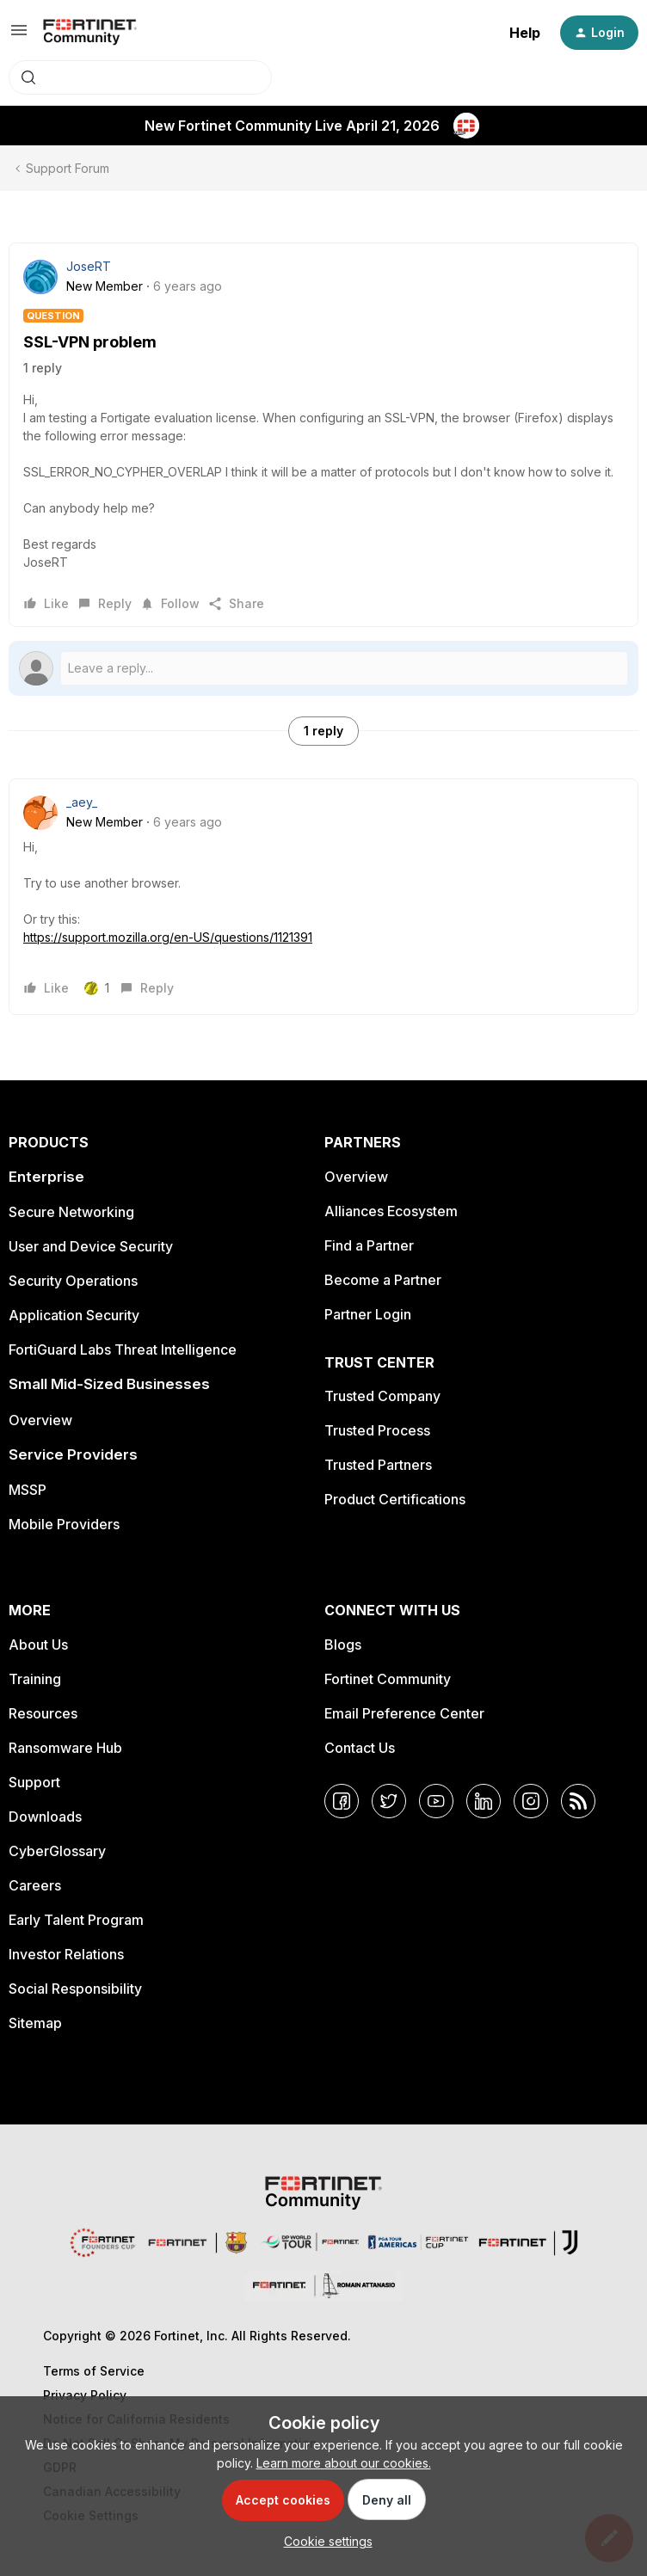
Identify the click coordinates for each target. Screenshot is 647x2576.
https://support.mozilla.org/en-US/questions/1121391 (167, 937)
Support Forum (67, 168)
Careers (35, 1885)
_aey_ (81, 802)
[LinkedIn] (483, 1801)
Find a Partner (369, 1245)
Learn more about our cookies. (343, 2463)
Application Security (74, 1315)
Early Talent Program (76, 1919)
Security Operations (73, 1280)
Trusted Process (377, 1430)
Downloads (45, 1816)
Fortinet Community (387, 1679)
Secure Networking (71, 1211)
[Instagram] (531, 1801)
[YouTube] (436, 1801)
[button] (19, 35)
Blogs (342, 1644)
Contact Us (359, 1747)
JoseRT (88, 266)
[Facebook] (341, 1801)
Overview (40, 1420)
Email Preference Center (404, 1713)
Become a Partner (382, 1279)
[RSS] (578, 1801)
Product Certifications (394, 1499)
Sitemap (35, 2023)
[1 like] (96, 988)
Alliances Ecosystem (391, 1211)
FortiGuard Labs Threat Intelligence (123, 1349)
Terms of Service (94, 2371)
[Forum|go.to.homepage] (90, 32)
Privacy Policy (84, 2395)
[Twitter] (389, 1801)
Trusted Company (382, 1396)
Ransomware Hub (65, 1747)
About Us (38, 1644)
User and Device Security (91, 1246)
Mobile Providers (64, 1524)
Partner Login (367, 1314)
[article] (323, 896)
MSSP (27, 1489)
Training (35, 1679)
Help (524, 32)
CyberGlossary (57, 1851)
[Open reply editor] (323, 668)
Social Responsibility (75, 1988)
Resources (43, 1713)
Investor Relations (66, 1954)
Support (34, 1782)
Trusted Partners (378, 1464)
